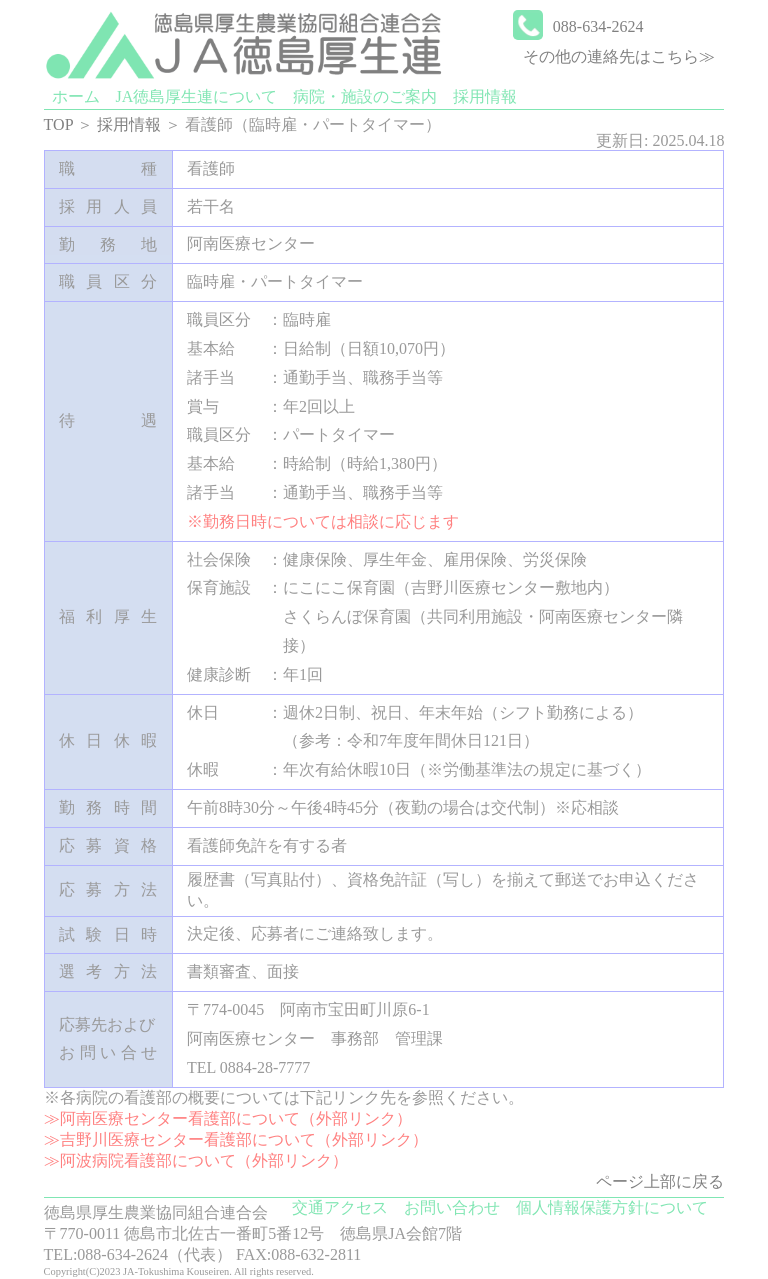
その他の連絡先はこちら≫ (619, 56)
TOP (58, 124)
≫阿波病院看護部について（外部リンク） (196, 1160)
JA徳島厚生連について (197, 96)
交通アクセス (340, 1207)
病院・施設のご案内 (365, 96)
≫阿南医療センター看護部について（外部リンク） (228, 1118)
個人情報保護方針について (612, 1207)
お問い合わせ (452, 1207)
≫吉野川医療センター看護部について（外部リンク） (236, 1139)
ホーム (76, 96)
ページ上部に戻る (660, 1181)
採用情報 (485, 96)
